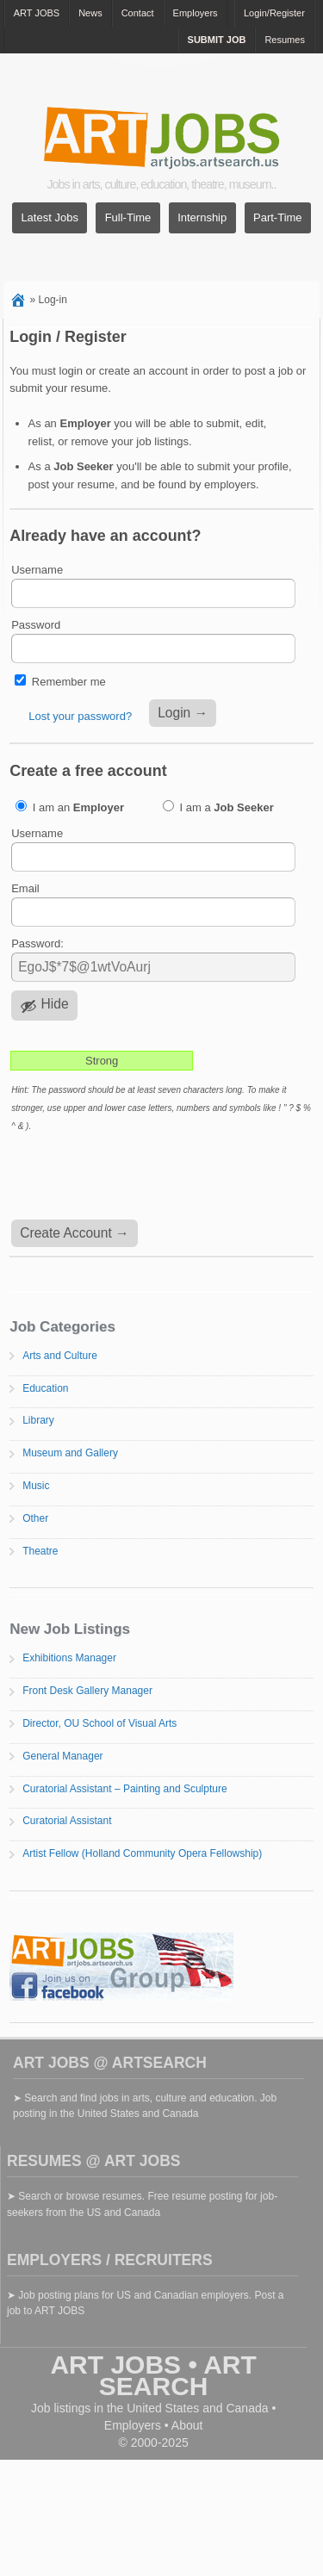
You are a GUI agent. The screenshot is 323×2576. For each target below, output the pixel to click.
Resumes (284, 39)
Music (35, 1486)
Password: (37, 943)
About (187, 2425)
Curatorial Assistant (66, 1821)
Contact (137, 13)
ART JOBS (36, 13)
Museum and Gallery (70, 1453)
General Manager (62, 1756)
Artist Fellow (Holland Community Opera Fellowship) (142, 1853)
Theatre (40, 1551)
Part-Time (277, 218)
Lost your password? (80, 716)
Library (38, 1420)
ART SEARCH (178, 2375)
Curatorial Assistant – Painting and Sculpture (124, 1789)
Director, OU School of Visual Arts (99, 1723)
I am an (70, 807)
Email (25, 888)
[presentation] (140, 1177)
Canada (247, 2408)
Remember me (69, 681)
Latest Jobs (49, 218)
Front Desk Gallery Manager (87, 1691)
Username (37, 569)
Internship (202, 218)
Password (35, 624)
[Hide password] (44, 1005)
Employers (195, 13)
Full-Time (128, 218)
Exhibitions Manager (69, 1658)
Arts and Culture (59, 1356)
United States (163, 2408)
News (90, 13)
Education (45, 1388)
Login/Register (274, 13)
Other (35, 1518)
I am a (218, 807)
